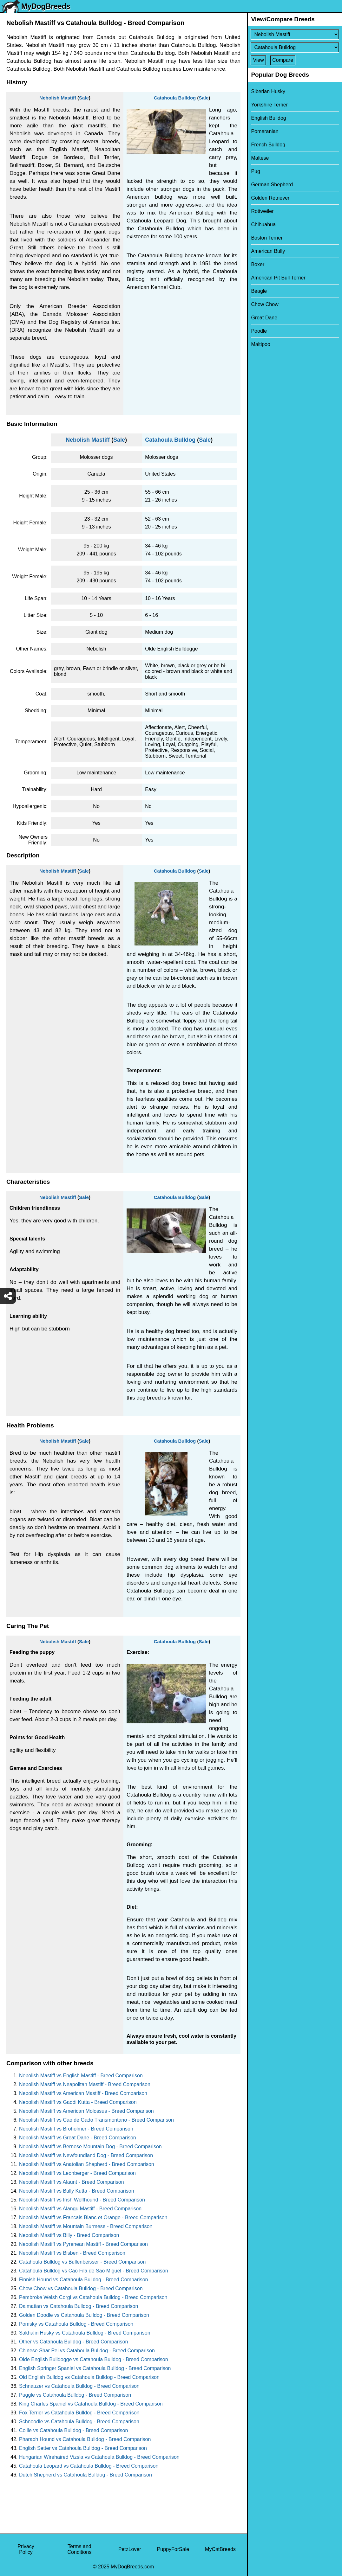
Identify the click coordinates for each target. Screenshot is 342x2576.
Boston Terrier (266, 237)
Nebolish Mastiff (57, 97)
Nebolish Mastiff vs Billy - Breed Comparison (69, 2235)
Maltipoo (260, 344)
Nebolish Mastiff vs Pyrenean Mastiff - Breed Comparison (83, 2244)
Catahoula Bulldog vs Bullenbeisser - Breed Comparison (82, 2262)
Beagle (259, 291)
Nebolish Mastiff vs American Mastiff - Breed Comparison (83, 2093)
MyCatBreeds (220, 2549)
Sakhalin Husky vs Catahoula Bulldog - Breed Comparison (84, 2333)
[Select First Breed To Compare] (295, 34)
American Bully (268, 251)
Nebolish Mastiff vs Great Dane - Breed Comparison (77, 2137)
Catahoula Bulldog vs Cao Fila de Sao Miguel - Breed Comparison (93, 2270)
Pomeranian (264, 131)
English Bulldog (268, 118)
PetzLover (129, 2549)
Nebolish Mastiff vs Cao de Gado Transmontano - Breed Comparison (96, 2120)
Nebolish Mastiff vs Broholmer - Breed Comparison (76, 2128)
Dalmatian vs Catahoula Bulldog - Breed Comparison (78, 2306)
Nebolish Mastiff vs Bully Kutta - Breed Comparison (76, 2191)
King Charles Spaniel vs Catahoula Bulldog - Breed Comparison (91, 2403)
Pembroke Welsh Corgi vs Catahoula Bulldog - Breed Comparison (93, 2297)
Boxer (257, 264)
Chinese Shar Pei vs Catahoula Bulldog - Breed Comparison (87, 2350)
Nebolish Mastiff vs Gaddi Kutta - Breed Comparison (78, 2102)
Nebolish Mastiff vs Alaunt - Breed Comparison (71, 2182)
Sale (84, 97)
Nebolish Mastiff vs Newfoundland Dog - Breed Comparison (86, 2155)
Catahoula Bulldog (175, 97)
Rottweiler (262, 211)
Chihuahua (263, 224)
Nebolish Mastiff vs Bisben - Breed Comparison (72, 2253)
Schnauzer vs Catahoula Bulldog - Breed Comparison (79, 2386)
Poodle (259, 331)
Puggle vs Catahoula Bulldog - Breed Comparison (75, 2395)
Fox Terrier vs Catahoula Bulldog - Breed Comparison (79, 2412)
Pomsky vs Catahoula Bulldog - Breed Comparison (76, 2324)
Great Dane (264, 317)
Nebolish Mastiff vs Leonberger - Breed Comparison (77, 2173)
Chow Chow (264, 304)
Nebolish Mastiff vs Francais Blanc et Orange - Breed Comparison (93, 2217)
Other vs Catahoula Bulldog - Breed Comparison (73, 2341)
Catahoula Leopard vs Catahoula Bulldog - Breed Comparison (88, 2466)
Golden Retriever (270, 198)
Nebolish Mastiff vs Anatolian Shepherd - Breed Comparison (86, 2164)
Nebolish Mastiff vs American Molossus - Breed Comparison (86, 2111)
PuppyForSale (173, 2549)
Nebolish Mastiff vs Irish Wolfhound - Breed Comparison (82, 2199)
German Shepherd (272, 184)
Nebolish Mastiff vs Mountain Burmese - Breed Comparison (85, 2226)
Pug (255, 171)
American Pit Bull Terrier (278, 277)
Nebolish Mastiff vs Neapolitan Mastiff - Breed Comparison (84, 2084)
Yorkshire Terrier (269, 104)
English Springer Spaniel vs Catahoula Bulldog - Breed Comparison (95, 2368)
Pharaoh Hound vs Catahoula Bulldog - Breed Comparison (85, 2439)
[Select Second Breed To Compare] (295, 47)
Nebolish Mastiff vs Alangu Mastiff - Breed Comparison (80, 2208)
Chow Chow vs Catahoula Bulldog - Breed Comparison (81, 2288)
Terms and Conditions (80, 2549)
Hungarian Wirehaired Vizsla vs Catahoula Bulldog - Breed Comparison (99, 2457)
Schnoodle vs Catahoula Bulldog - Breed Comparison (79, 2421)
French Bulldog (268, 144)
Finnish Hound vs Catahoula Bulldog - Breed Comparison (83, 2279)
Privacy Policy (25, 2549)
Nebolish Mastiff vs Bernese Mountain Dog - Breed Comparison (90, 2146)
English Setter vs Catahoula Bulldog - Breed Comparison (83, 2448)
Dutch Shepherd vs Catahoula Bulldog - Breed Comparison (85, 2474)
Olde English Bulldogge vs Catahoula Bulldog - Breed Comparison (93, 2359)
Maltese (260, 158)
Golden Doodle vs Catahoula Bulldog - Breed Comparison (84, 2315)
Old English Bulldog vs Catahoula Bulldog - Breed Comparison (89, 2377)
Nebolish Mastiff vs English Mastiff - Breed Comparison (81, 2075)
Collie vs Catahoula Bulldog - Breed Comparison (73, 2430)
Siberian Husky (268, 91)
